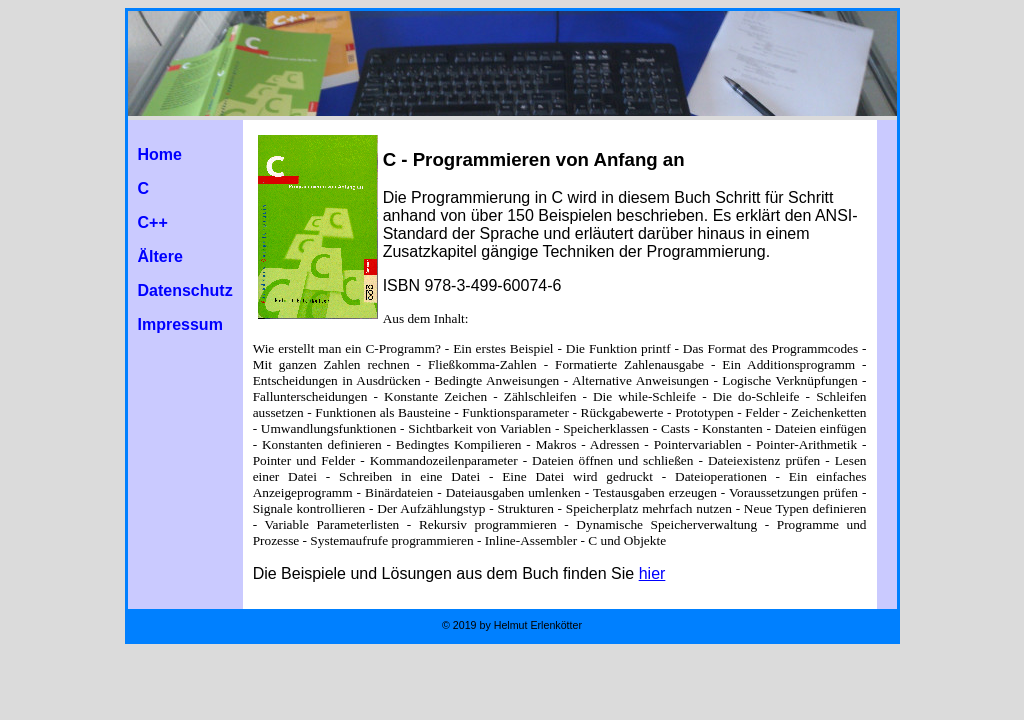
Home (160, 154)
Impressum (180, 324)
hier (652, 573)
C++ (153, 222)
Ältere (160, 256)
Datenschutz (185, 290)
